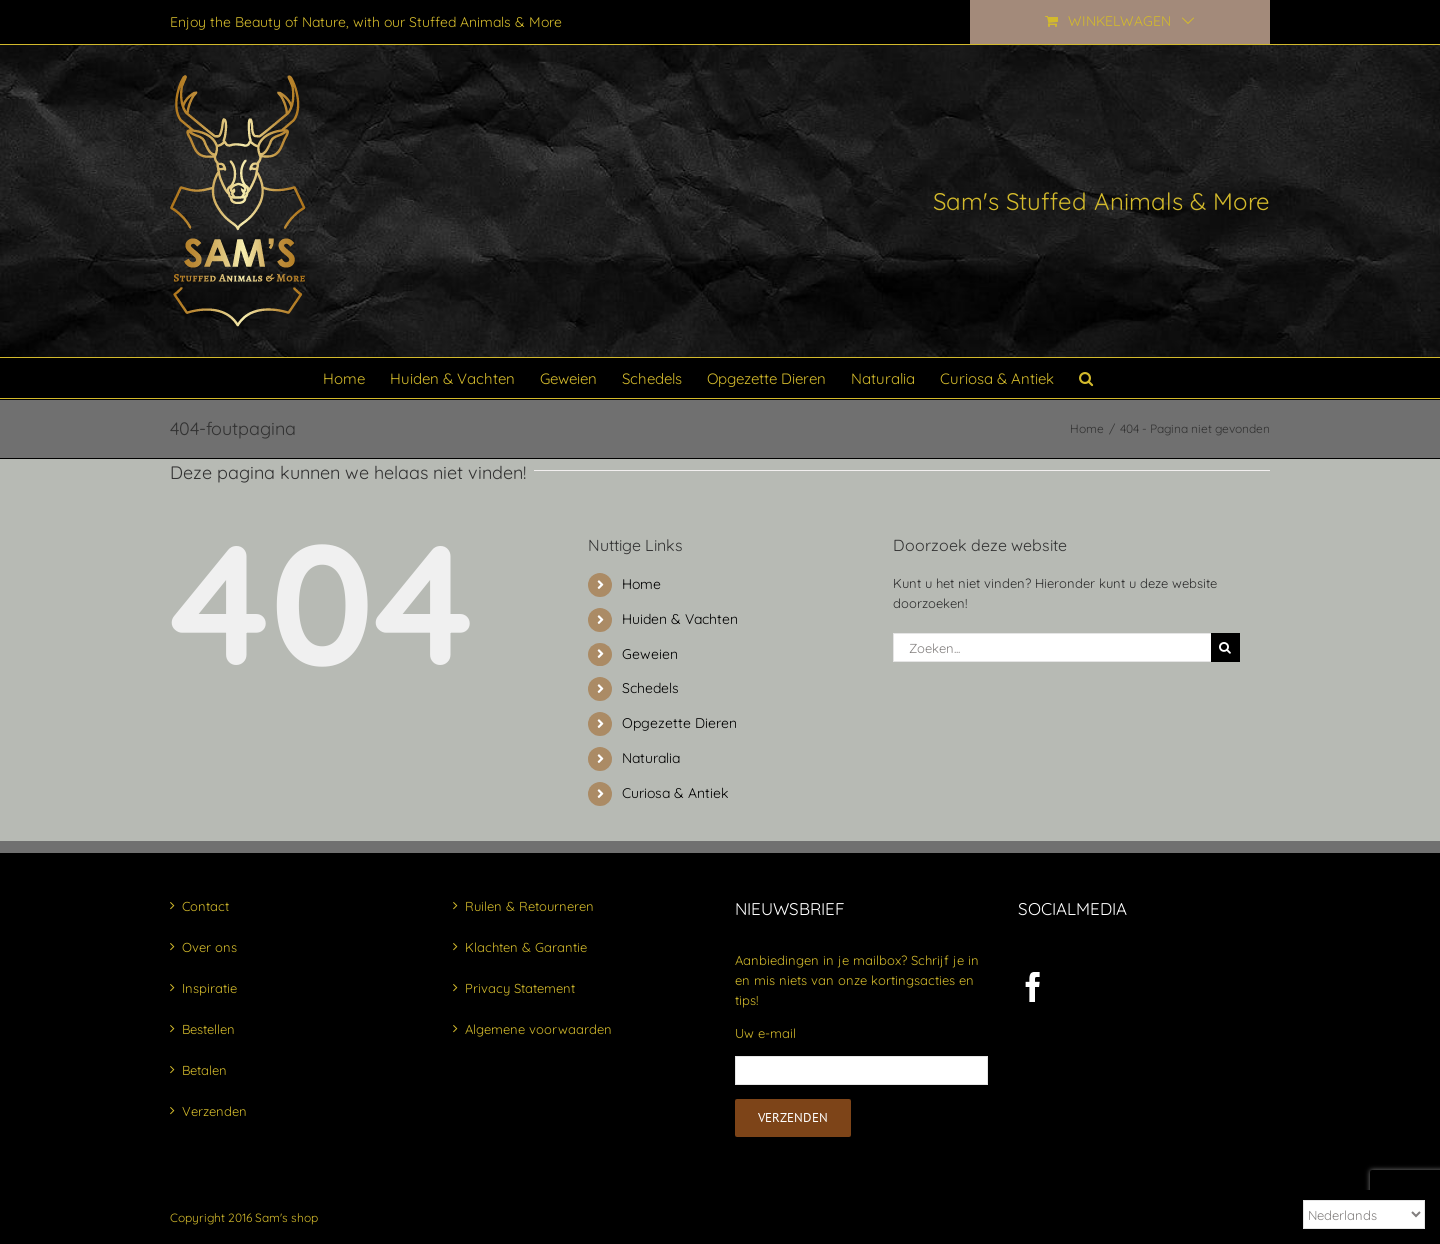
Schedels (650, 688)
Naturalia (651, 758)
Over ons (209, 947)
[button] (1086, 378)
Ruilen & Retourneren (529, 906)
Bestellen (208, 1029)
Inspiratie (209, 988)
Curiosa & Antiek (675, 793)
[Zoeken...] (1052, 647)
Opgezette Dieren (679, 723)
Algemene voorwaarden (538, 1029)
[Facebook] (1033, 987)
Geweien (650, 654)
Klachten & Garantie (526, 947)
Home (641, 584)
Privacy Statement (520, 988)
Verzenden (214, 1111)
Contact (205, 906)
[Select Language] (1364, 1214)
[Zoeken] (1225, 647)
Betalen (204, 1070)
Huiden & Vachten (680, 619)
